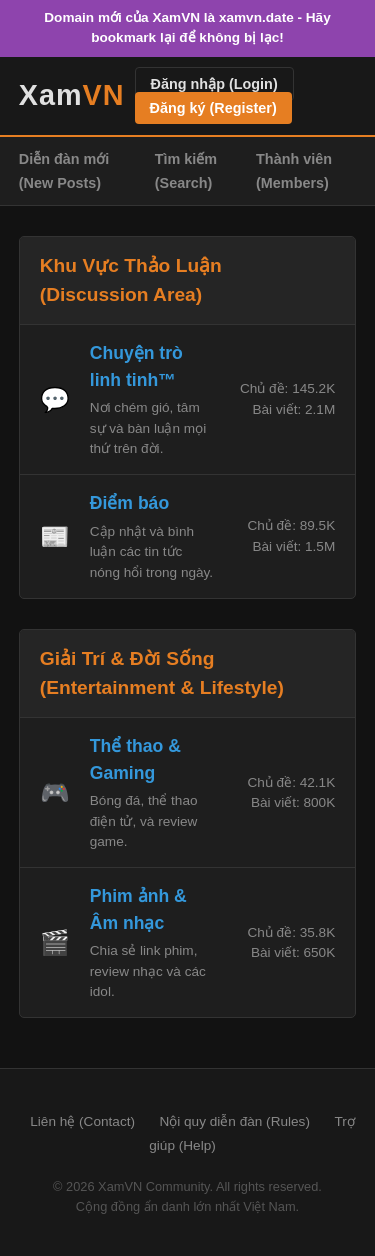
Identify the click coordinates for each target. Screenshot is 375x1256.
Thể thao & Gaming (135, 759)
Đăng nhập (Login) (214, 84)
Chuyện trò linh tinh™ (136, 366)
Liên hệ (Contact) (82, 1121)
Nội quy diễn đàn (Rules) (234, 1121)
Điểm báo (129, 503)
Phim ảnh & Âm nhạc (138, 909)
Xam (72, 95)
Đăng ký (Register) (213, 108)
